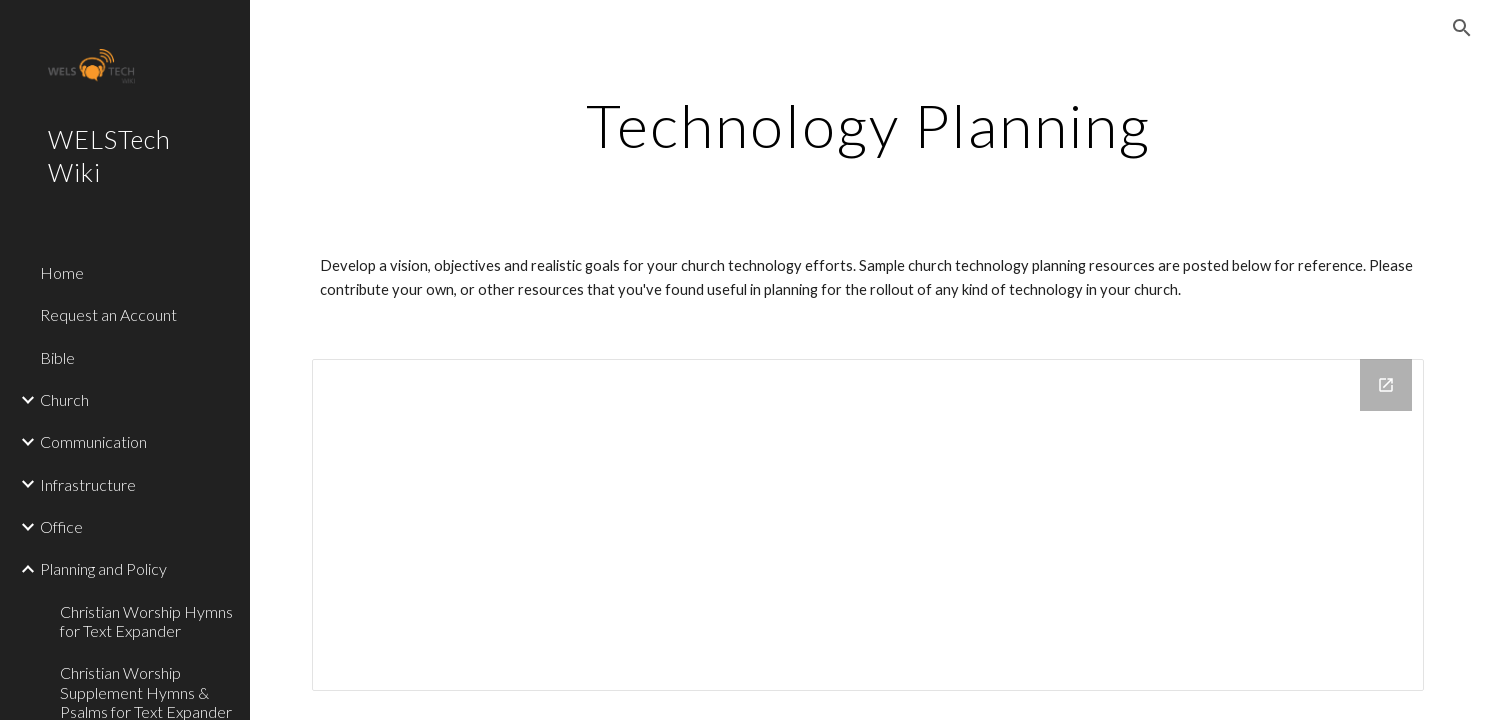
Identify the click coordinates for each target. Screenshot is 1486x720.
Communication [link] (93, 441)
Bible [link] (57, 357)
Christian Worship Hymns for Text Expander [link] (146, 621)
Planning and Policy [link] (103, 568)
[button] (1462, 28)
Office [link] (61, 526)
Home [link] (62, 272)
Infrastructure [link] (88, 484)
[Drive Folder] (868, 525)
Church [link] (64, 399)
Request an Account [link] (108, 314)
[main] (868, 125)
